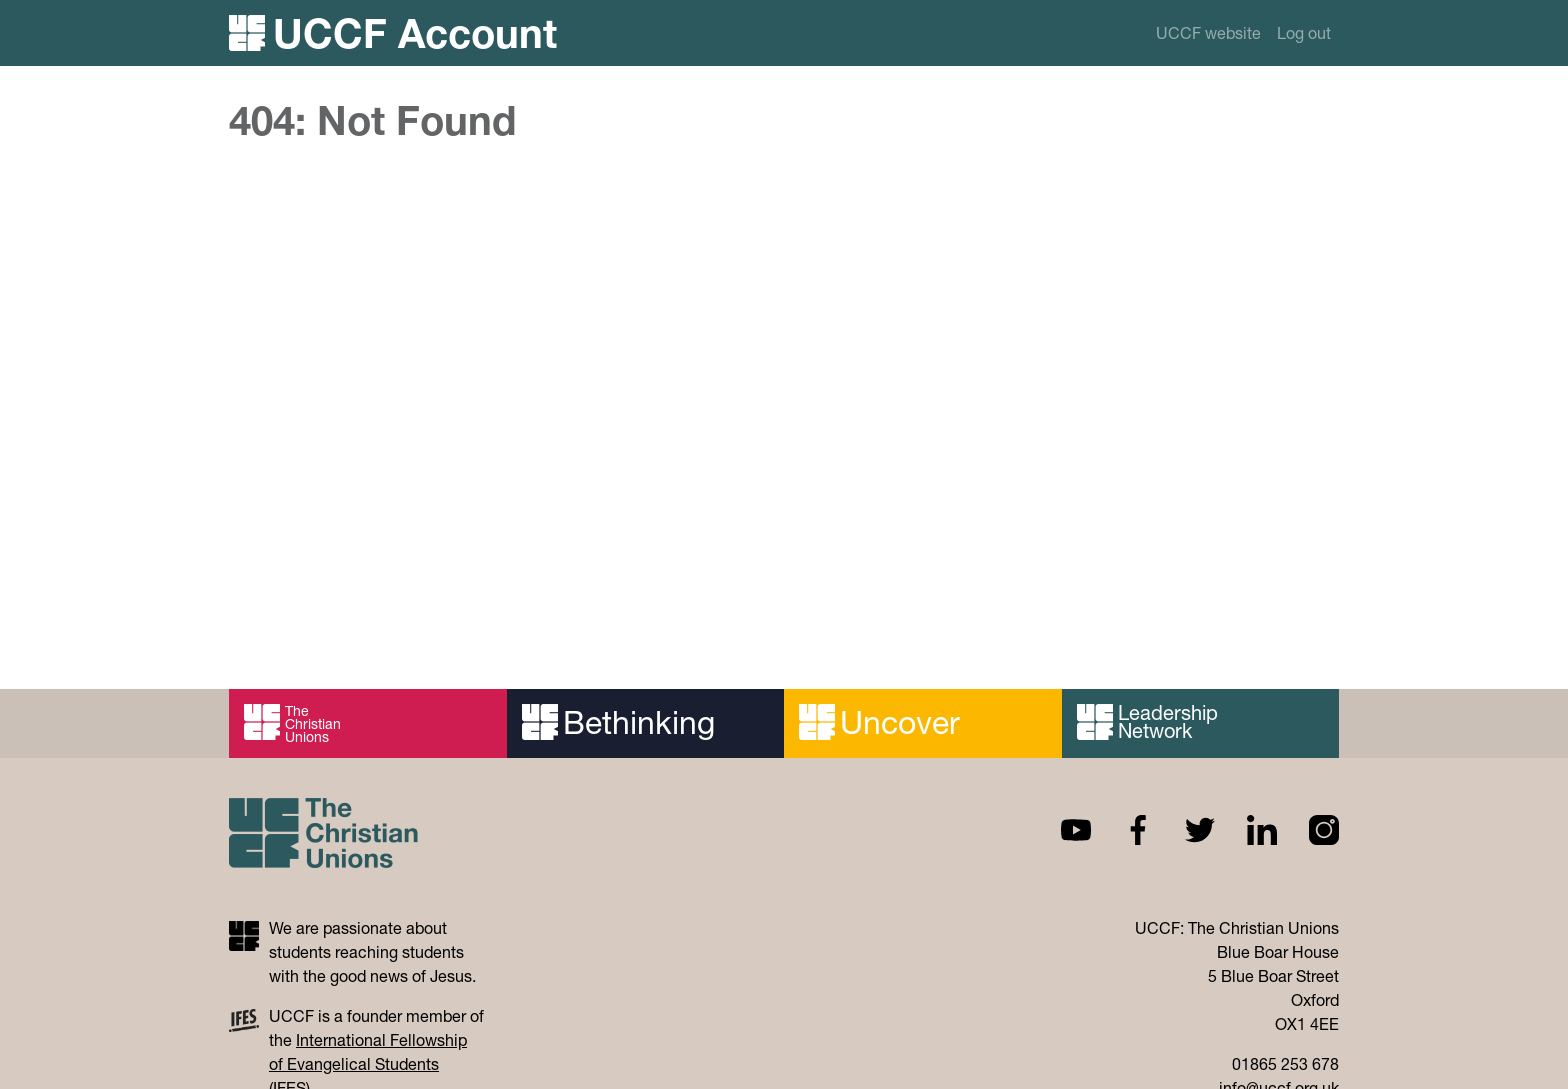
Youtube (1060, 830)
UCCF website (1208, 32)
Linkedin (1246, 830)
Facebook (1122, 830)
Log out (1304, 32)
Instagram (1308, 830)
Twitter (1184, 830)
